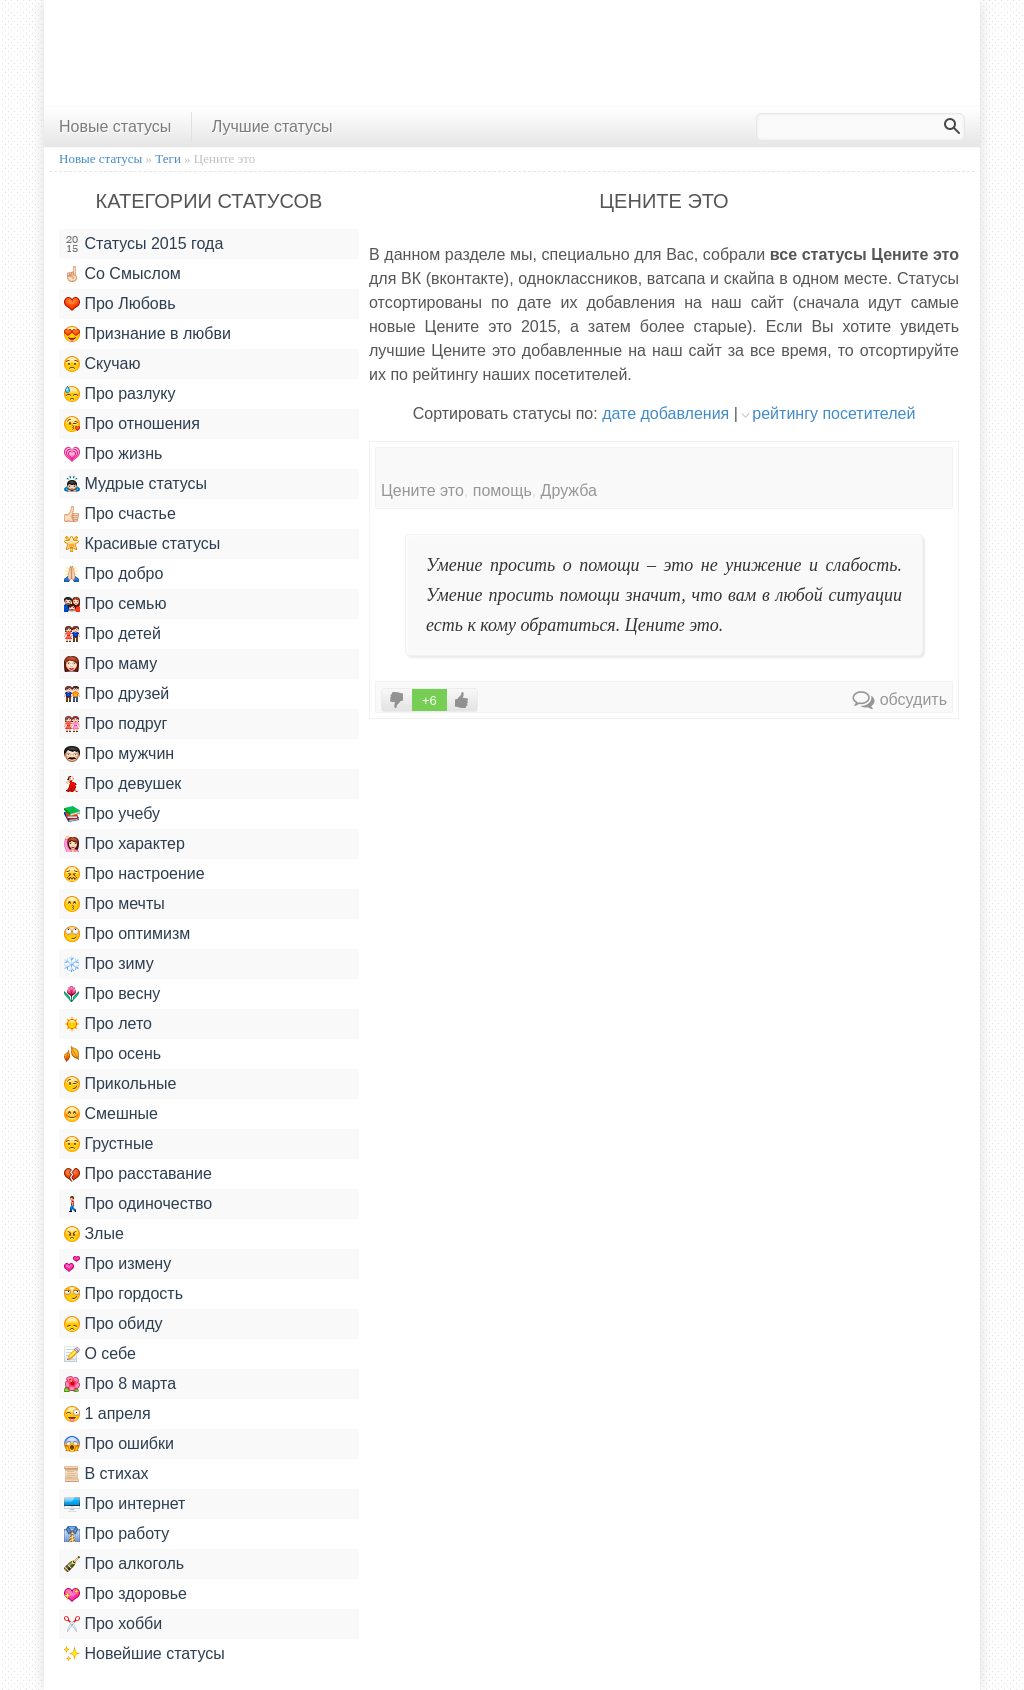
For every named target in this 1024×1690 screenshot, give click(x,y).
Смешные (111, 1114)
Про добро (113, 574)
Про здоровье (125, 1594)
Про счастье (120, 514)
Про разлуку (120, 394)
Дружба (569, 490)
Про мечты (114, 904)
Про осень (112, 1054)
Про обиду (113, 1324)
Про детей (112, 634)
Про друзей (116, 694)
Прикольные (120, 1084)
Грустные (108, 1144)
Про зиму (109, 964)
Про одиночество (138, 1204)
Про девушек (122, 784)
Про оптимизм (127, 934)
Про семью (115, 604)
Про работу (116, 1534)
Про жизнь (113, 454)
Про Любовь (120, 304)
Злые (94, 1234)
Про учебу (112, 814)
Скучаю (102, 364)
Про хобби (113, 1624)
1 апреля (107, 1414)
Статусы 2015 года (143, 244)
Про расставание (138, 1174)
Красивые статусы (142, 544)
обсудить (899, 699)
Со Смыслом (122, 274)
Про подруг (115, 724)
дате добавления (665, 413)
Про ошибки (119, 1444)
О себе (100, 1354)
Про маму (110, 664)
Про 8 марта (120, 1384)
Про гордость (123, 1294)
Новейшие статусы (144, 1654)
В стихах (106, 1474)
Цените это (422, 490)
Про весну (112, 994)
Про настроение (134, 874)
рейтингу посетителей (833, 413)
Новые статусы (115, 126)
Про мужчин (119, 754)
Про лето (108, 1024)
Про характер (124, 844)
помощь (502, 490)
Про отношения (132, 424)
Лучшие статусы (272, 126)
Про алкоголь (124, 1564)
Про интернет (124, 1504)
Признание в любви (147, 334)
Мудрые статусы (135, 484)
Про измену (117, 1264)
